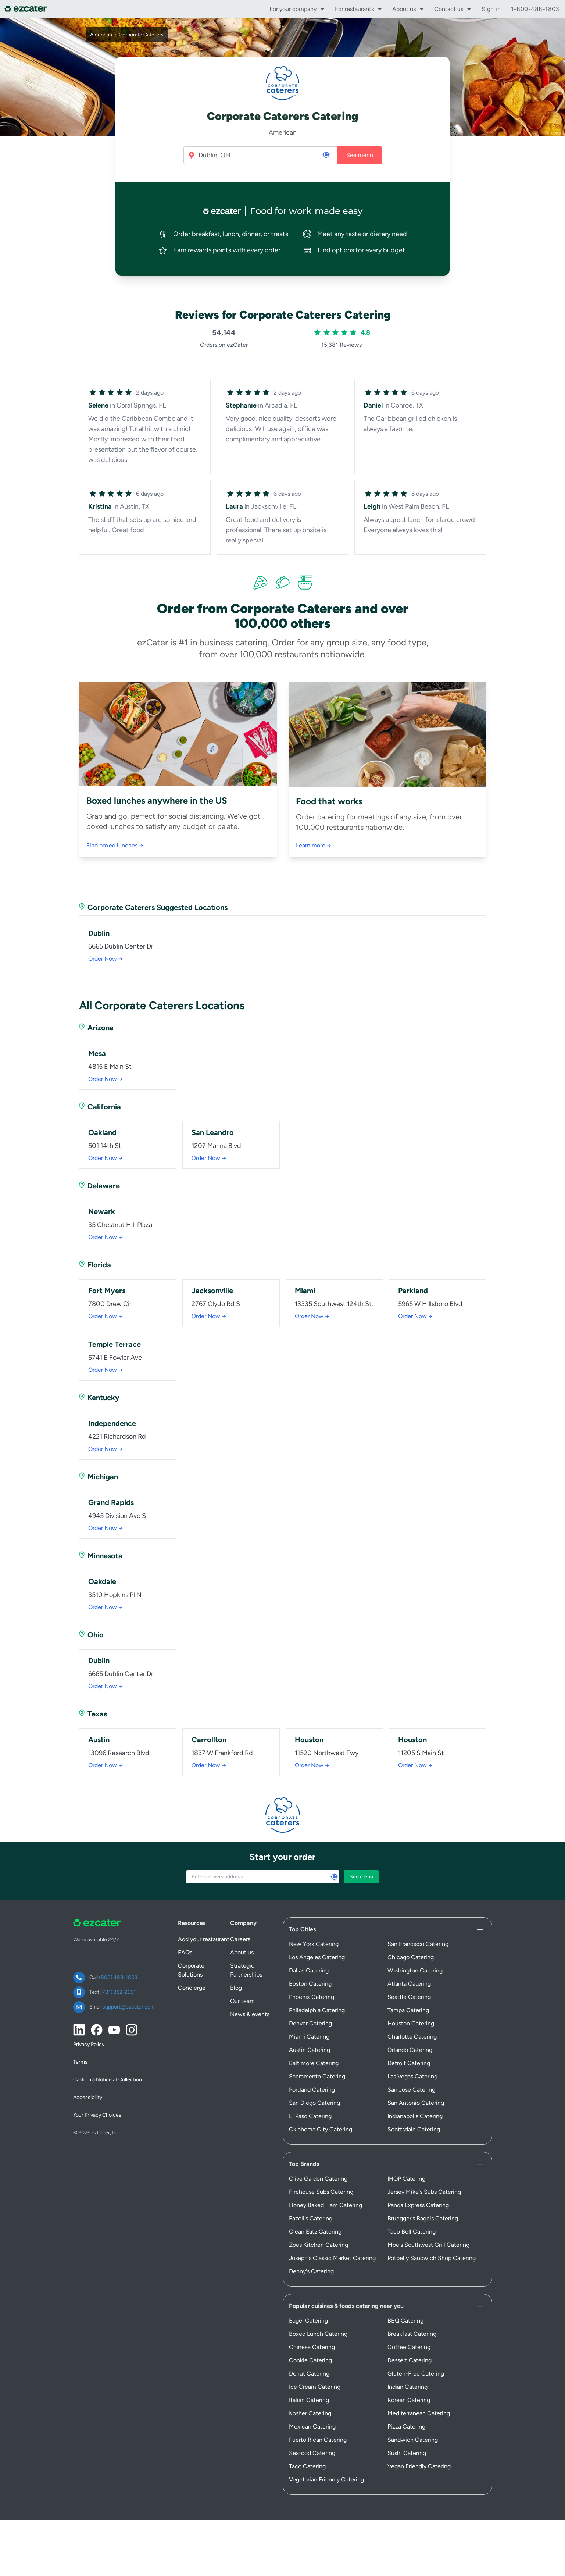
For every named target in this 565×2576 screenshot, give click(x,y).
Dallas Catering (309, 1934)
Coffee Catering (408, 2310)
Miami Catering (309, 2000)
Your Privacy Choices (97, 2078)
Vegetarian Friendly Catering (326, 2443)
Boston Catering (310, 1947)
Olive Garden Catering (318, 2142)
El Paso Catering (310, 2079)
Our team (242, 1964)
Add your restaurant (203, 1902)
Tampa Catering (408, 1973)
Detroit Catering (408, 2026)
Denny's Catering (311, 2234)
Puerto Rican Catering (318, 2403)
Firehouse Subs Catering (321, 2155)
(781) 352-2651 (118, 1956)
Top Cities (302, 1892)
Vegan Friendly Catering (419, 2429)
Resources (191, 1886)
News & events (249, 1977)
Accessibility (87, 2061)
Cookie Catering (310, 2323)
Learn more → (313, 845)
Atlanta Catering (409, 1947)
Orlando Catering (409, 2013)
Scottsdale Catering (413, 2092)
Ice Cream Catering (314, 2350)
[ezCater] (28, 9)
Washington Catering (415, 1934)
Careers (240, 1902)
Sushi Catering (406, 2416)
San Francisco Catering (417, 1907)
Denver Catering (310, 1986)
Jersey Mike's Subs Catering (424, 2155)
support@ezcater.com (129, 1970)
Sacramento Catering (317, 2039)
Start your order (282, 1820)
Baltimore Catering (314, 2026)
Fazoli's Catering (310, 2181)
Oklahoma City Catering (320, 2092)
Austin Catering (309, 2013)
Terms (80, 2025)
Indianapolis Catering (415, 2079)
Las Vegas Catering (412, 2039)
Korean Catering (408, 2363)
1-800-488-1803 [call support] (535, 9)
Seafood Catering (312, 2416)
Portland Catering (312, 2053)
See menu (359, 155)
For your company (293, 9)
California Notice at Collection (107, 2043)
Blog (236, 1951)
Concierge (191, 1951)
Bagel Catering (308, 2284)
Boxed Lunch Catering (318, 2297)
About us (404, 9)
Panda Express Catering (418, 2168)
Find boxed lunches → (114, 845)
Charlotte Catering (412, 2000)
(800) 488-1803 (118, 1941)
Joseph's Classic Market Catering (332, 2221)
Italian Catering (309, 2363)
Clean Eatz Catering (315, 2195)
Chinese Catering (312, 2310)
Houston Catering (410, 1986)
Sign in (491, 9)
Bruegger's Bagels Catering (422, 2181)
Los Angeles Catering (317, 1920)
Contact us (448, 9)
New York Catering (314, 1907)
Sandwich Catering (412, 2403)
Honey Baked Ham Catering (325, 2168)
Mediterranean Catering (418, 2376)
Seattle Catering (409, 1960)
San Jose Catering (411, 2053)
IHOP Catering (406, 2142)
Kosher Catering (310, 2376)
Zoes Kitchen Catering (318, 2208)
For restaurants (354, 9)
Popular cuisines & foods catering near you (346, 2269)
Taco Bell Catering (411, 2195)
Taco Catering (307, 2429)
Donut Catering (309, 2337)
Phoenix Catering (311, 1960)
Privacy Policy (88, 2008)
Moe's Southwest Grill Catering (428, 2208)
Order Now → (105, 958)
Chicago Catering (410, 1920)
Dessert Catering (409, 2323)
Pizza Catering (406, 2390)
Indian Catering (407, 2350)
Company (243, 1886)
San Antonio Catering (415, 2066)
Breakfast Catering (411, 2297)
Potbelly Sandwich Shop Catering (431, 2221)
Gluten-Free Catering (415, 2337)
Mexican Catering (312, 2390)
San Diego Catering (314, 2066)
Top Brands (304, 2127)
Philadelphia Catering (317, 1973)
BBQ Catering (405, 2284)
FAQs (185, 1916)
